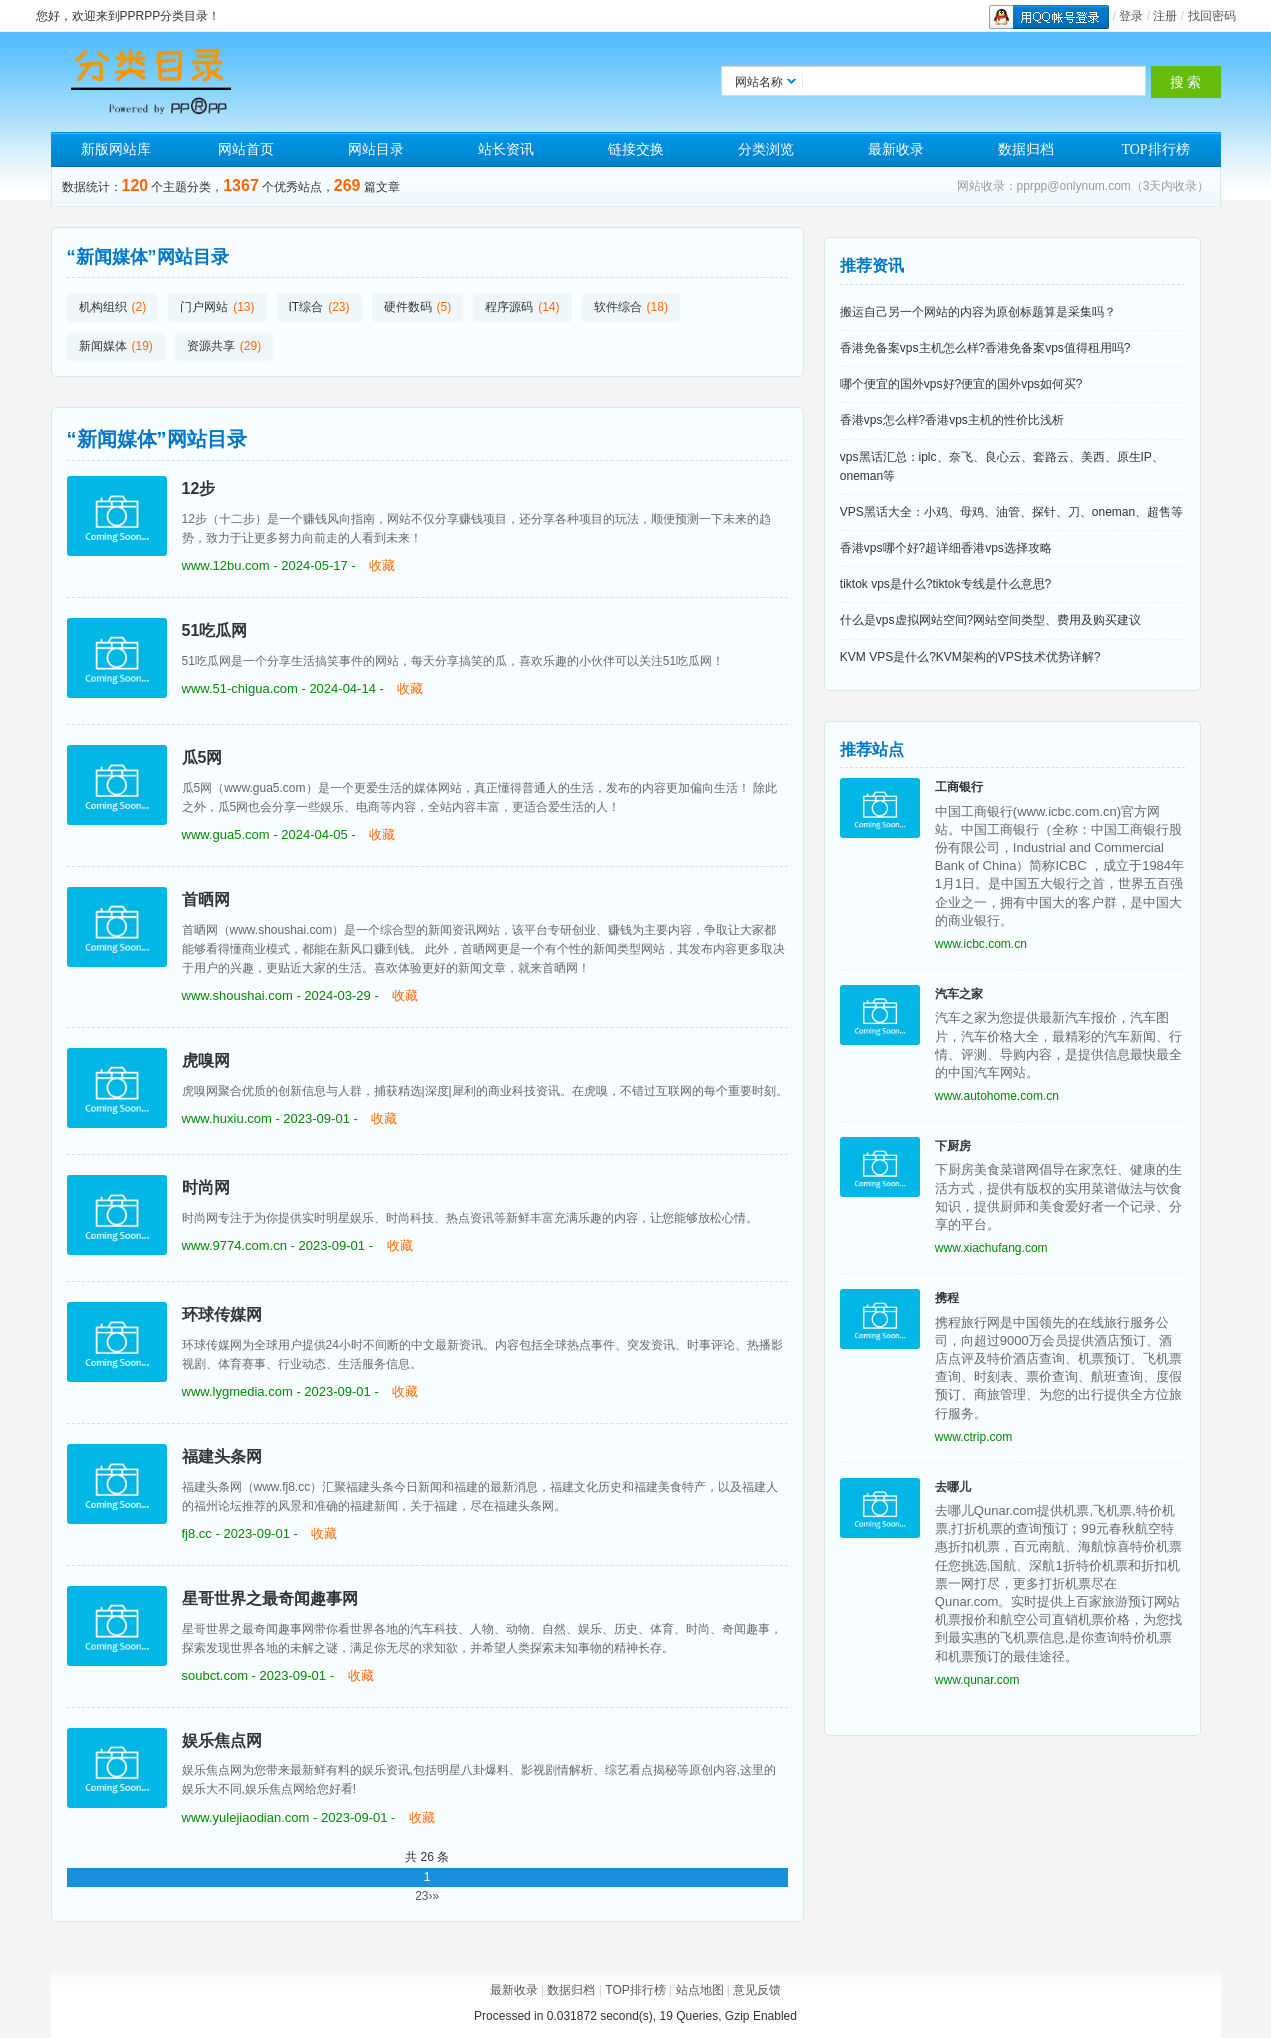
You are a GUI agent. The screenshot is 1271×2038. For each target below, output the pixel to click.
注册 (1165, 16)
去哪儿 (953, 1487)
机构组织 (103, 307)
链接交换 (636, 149)
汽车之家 (959, 994)
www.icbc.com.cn (981, 944)
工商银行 (959, 787)
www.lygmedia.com (237, 1391)
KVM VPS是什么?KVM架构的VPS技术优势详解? (970, 657)
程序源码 (509, 307)
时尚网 (206, 1187)
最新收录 (896, 149)
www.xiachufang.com (991, 1248)
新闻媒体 (103, 346)
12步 (199, 488)
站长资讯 (506, 149)
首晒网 (206, 899)
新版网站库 (116, 149)
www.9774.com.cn (235, 1245)
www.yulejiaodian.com (246, 1817)
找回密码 (1212, 16)
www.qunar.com (977, 1680)
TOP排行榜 (1155, 149)
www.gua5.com (226, 834)
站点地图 (700, 1990)
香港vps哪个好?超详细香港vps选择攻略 (946, 548)
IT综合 (306, 307)
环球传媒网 (222, 1314)
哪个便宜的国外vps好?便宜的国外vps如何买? (961, 384)
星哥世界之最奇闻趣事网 (270, 1598)
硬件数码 (408, 307)
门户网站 (204, 307)
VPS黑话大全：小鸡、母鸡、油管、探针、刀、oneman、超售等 (1011, 512)
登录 (1131, 16)
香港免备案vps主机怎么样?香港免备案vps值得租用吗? (985, 348)
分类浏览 (766, 149)
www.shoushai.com (237, 995)
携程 (947, 1298)
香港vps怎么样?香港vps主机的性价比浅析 (952, 420)
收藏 (382, 565)
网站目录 (376, 149)
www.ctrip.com (973, 1437)
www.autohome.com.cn (997, 1096)
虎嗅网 (206, 1060)
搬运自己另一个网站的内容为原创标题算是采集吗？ (978, 312)
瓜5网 (202, 757)
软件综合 (618, 307)
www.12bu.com (226, 565)
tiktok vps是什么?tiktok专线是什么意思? (945, 584)
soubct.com (215, 1675)
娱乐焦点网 (222, 1740)
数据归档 (1026, 149)
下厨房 (953, 1146)
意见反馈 (757, 1990)
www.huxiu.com (227, 1118)
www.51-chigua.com (240, 688)
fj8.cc (197, 1533)
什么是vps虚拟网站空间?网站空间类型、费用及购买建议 (990, 620)
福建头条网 (222, 1456)
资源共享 (211, 346)
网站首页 (246, 149)
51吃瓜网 (215, 630)
